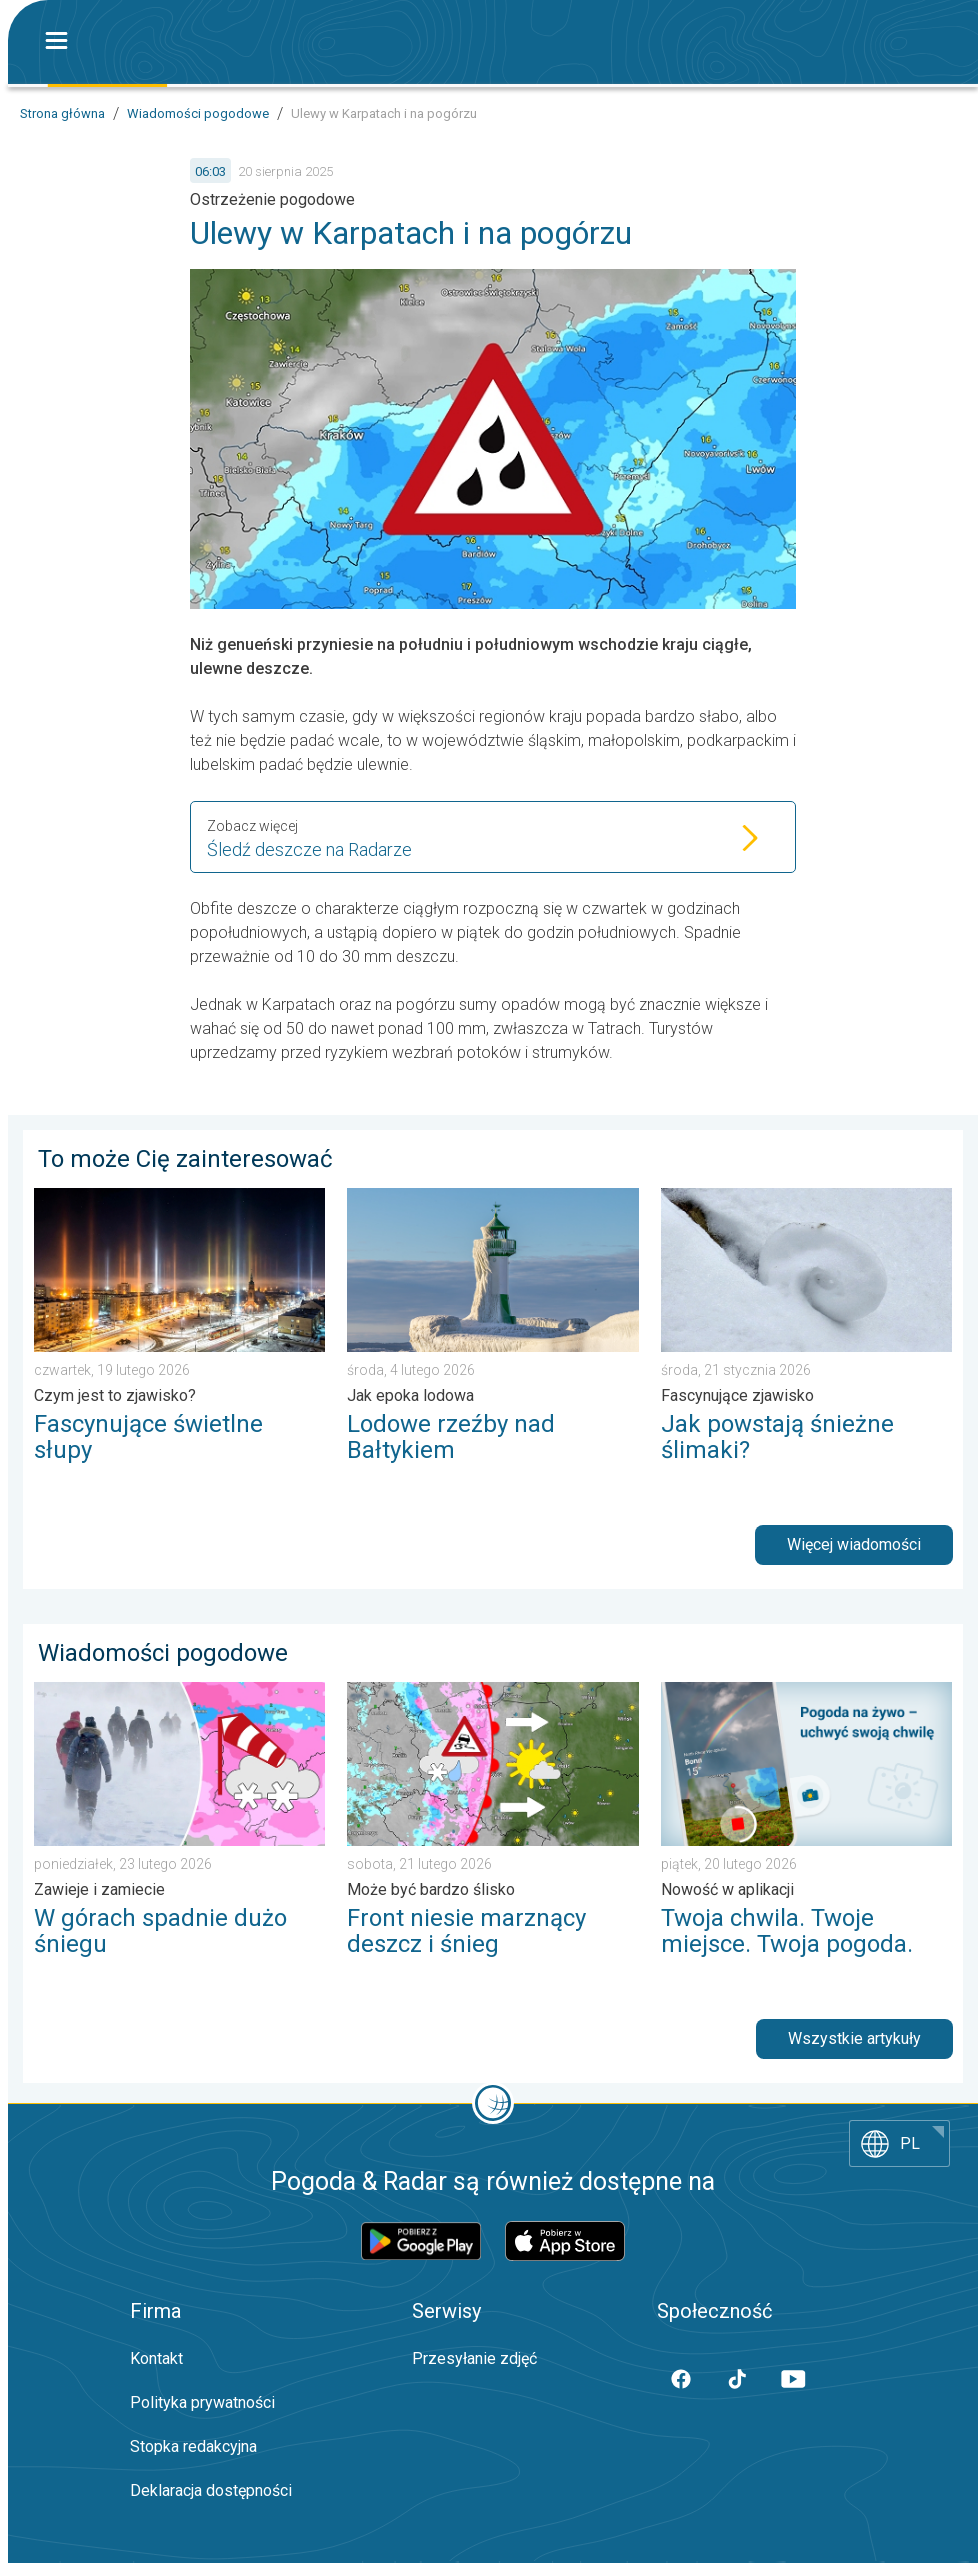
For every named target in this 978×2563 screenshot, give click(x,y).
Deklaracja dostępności (211, 2490)
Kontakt (156, 2358)
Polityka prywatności (202, 2402)
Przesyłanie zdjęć (474, 2358)
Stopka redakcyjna (193, 2446)
